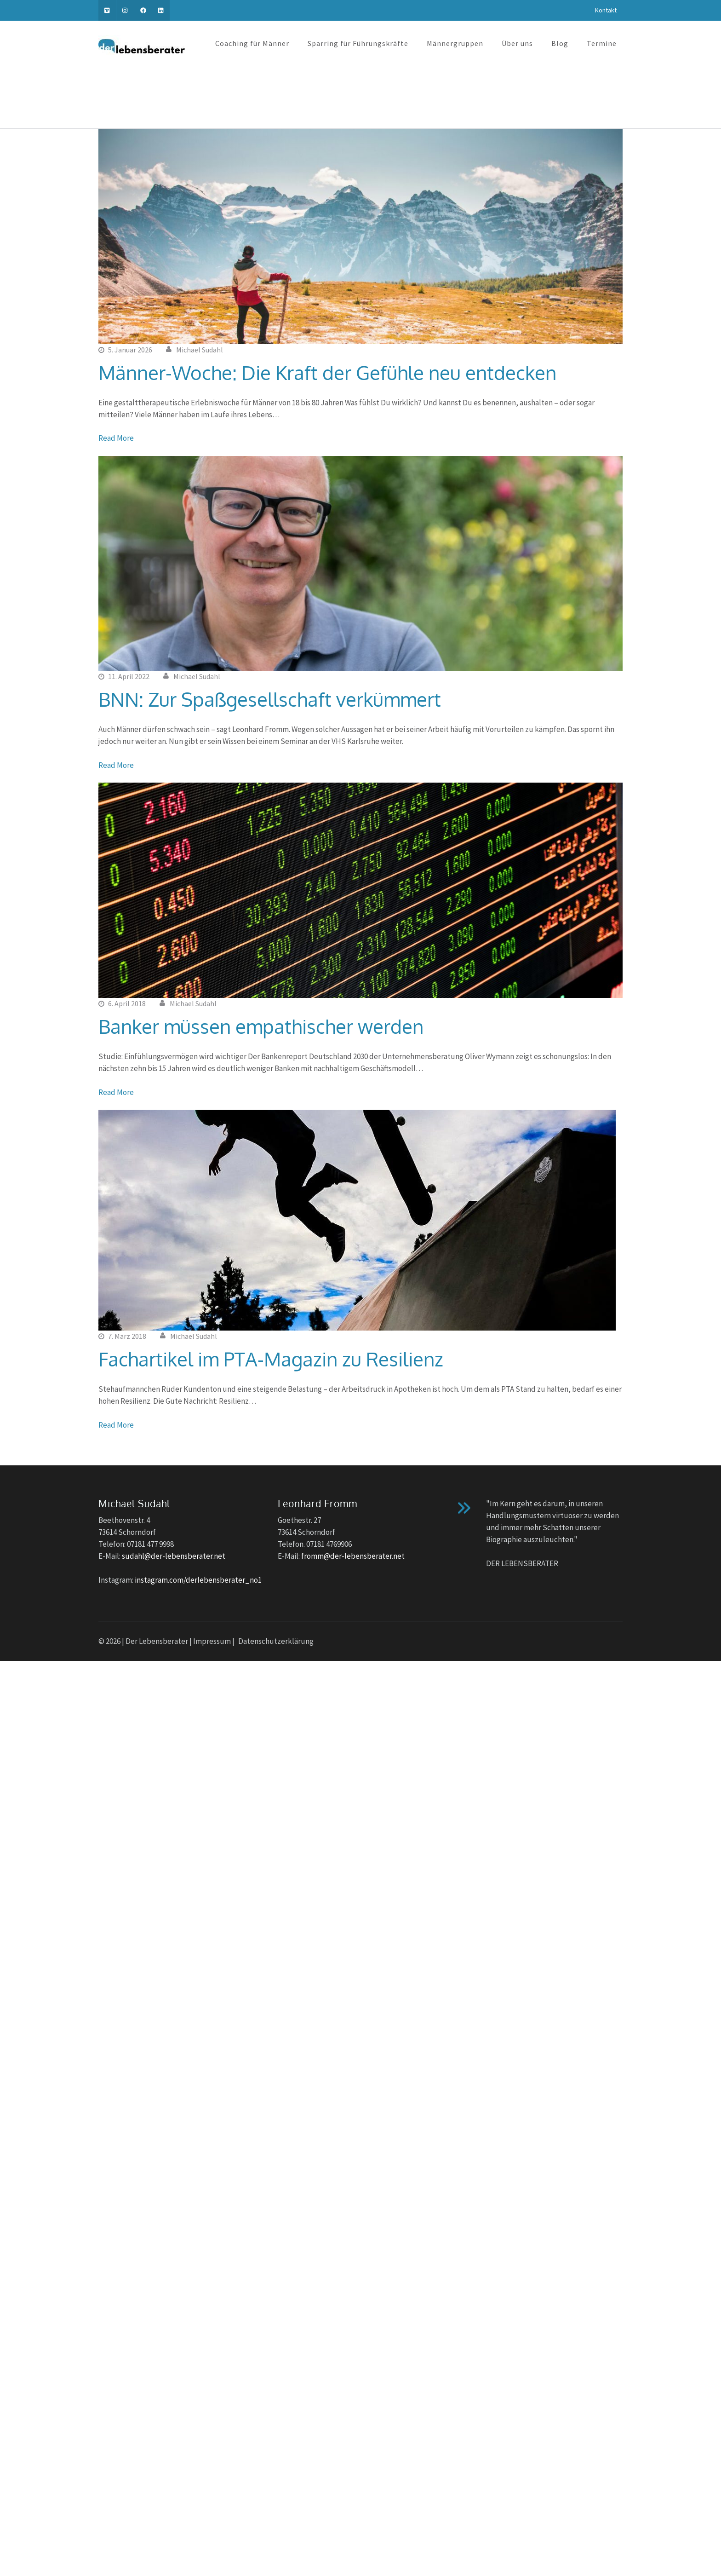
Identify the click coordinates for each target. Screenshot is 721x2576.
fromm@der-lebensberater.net (353, 1556)
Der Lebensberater (157, 1641)
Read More (116, 438)
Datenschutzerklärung (276, 1641)
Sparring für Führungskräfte (358, 43)
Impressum (212, 1641)
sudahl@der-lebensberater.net (173, 1556)
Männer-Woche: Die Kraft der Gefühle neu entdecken (327, 372)
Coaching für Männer (252, 43)
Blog (559, 43)
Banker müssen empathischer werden (260, 1026)
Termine (602, 43)
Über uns (517, 43)
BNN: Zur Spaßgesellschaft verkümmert (269, 699)
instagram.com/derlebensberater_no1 (198, 1580)
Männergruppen (455, 43)
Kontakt (606, 10)
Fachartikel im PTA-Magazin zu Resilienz (270, 1359)
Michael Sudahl (199, 349)
